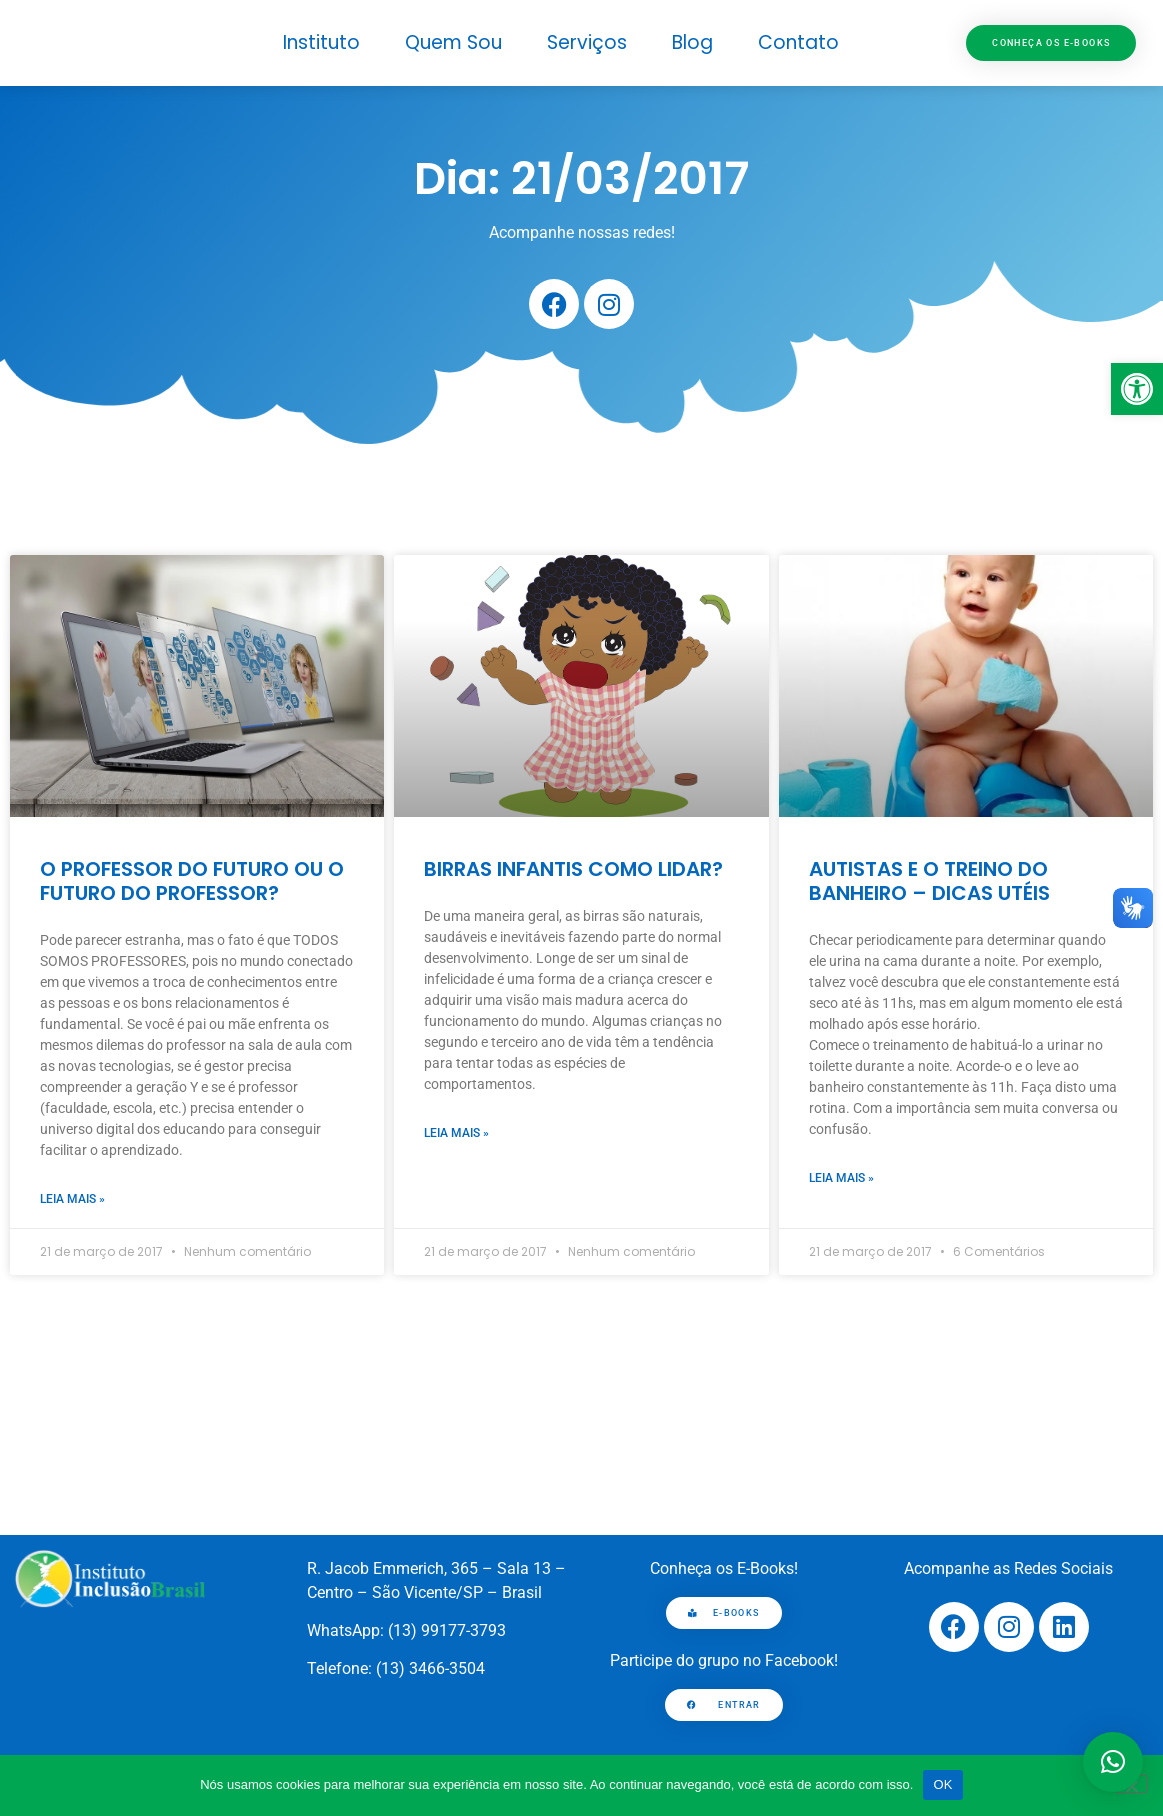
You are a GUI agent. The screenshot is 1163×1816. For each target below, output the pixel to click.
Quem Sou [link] (453, 42)
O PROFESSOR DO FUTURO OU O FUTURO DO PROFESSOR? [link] (192, 881)
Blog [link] (692, 42)
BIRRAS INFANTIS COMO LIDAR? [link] (573, 869)
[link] (1137, 389)
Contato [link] (798, 42)
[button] (1113, 1762)
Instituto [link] (321, 42)
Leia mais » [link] (72, 1199)
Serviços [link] (587, 42)
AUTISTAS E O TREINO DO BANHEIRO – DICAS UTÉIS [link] (929, 881)
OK (942, 1784)
